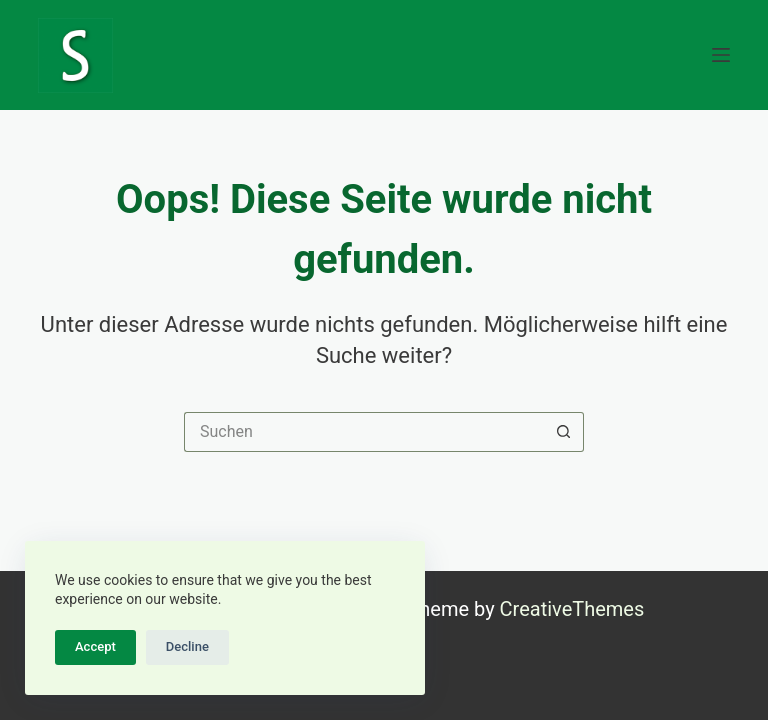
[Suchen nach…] (364, 432)
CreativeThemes (572, 609)
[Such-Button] (564, 432)
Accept (95, 646)
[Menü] (721, 55)
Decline (187, 646)
